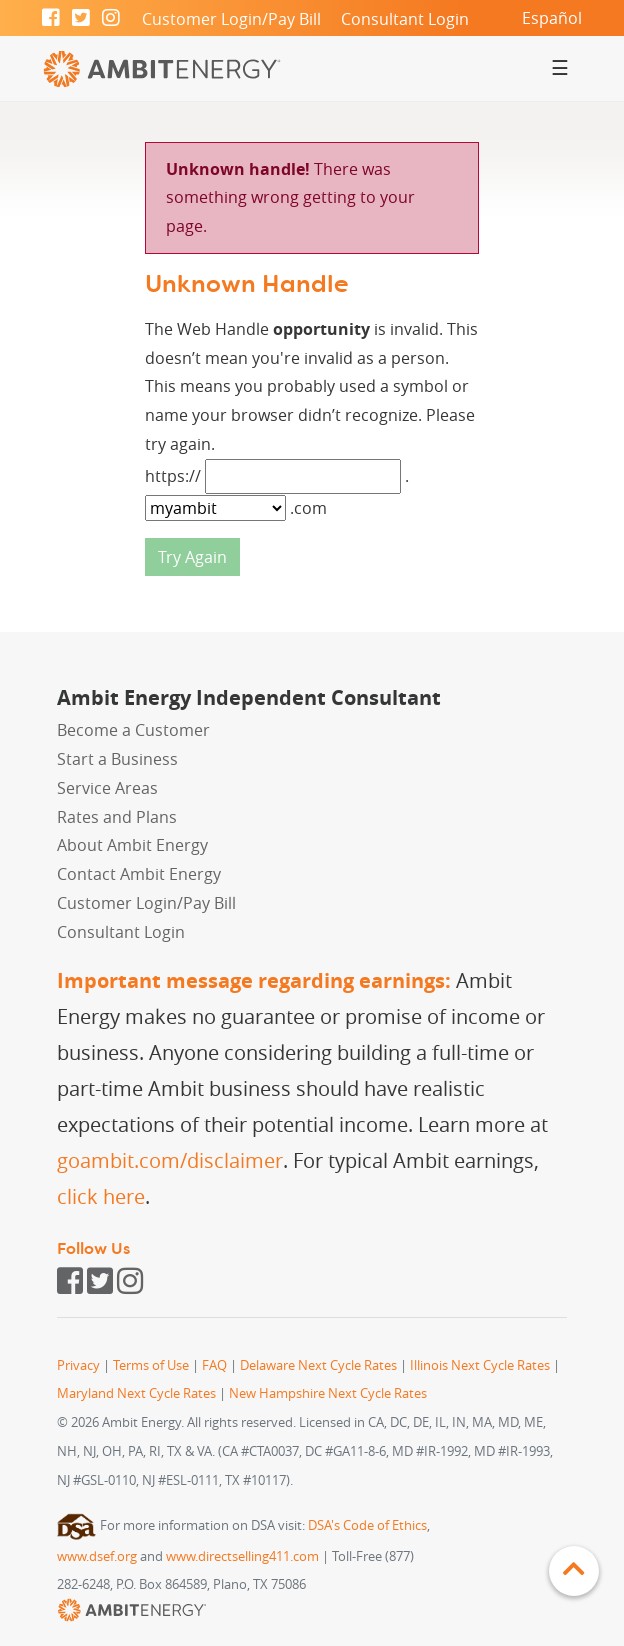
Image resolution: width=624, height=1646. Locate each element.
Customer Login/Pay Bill (231, 19)
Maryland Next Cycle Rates (136, 1393)
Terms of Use (151, 1365)
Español (552, 18)
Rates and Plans (117, 817)
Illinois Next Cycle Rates (480, 1365)
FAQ (214, 1365)
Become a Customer (133, 730)
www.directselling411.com (242, 1556)
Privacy (78, 1365)
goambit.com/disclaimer (170, 1160)
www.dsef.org (97, 1556)
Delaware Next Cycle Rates (318, 1365)
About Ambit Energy (132, 845)
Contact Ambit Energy (139, 874)
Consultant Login (405, 19)
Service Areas (107, 788)
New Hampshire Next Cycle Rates (328, 1393)
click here (101, 1196)
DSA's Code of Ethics (367, 1525)
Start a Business (117, 759)
